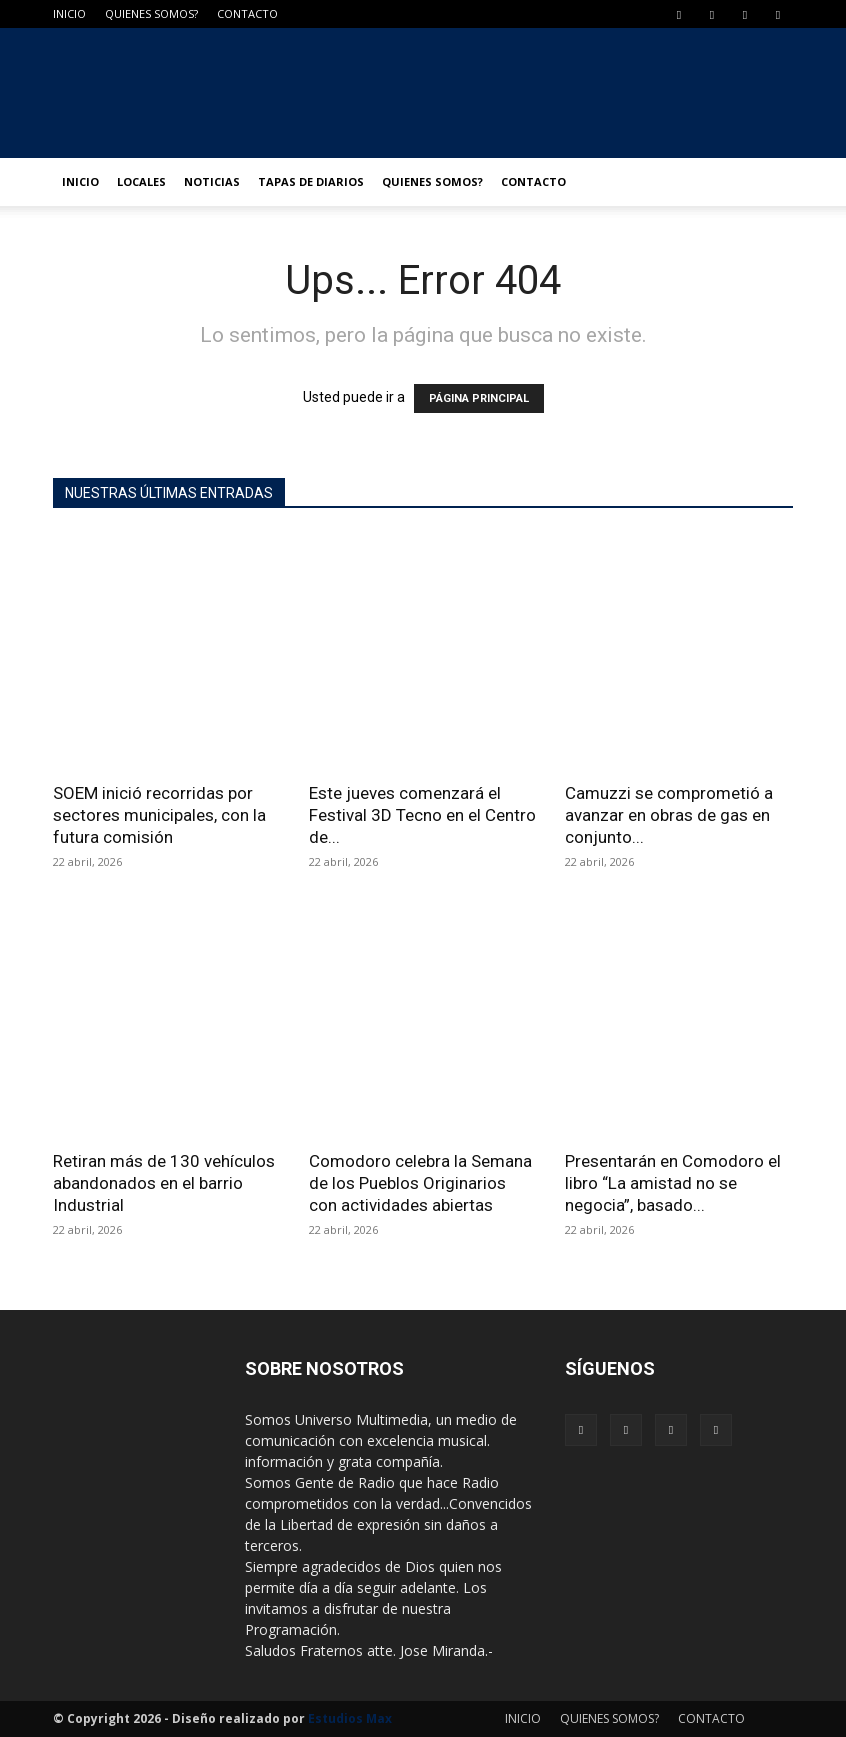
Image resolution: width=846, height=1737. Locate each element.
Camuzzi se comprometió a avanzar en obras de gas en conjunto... (669, 815)
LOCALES (141, 181)
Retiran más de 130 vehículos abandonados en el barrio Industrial (164, 1183)
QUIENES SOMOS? (151, 13)
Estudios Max (350, 1718)
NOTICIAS (212, 181)
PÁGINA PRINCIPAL (479, 398)
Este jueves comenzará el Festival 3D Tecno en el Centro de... (422, 815)
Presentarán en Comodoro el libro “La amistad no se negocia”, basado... (673, 1183)
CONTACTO (247, 13)
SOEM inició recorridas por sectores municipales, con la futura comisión (159, 815)
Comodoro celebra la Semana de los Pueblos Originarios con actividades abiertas (420, 1183)
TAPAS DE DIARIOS (311, 181)
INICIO (69, 13)
